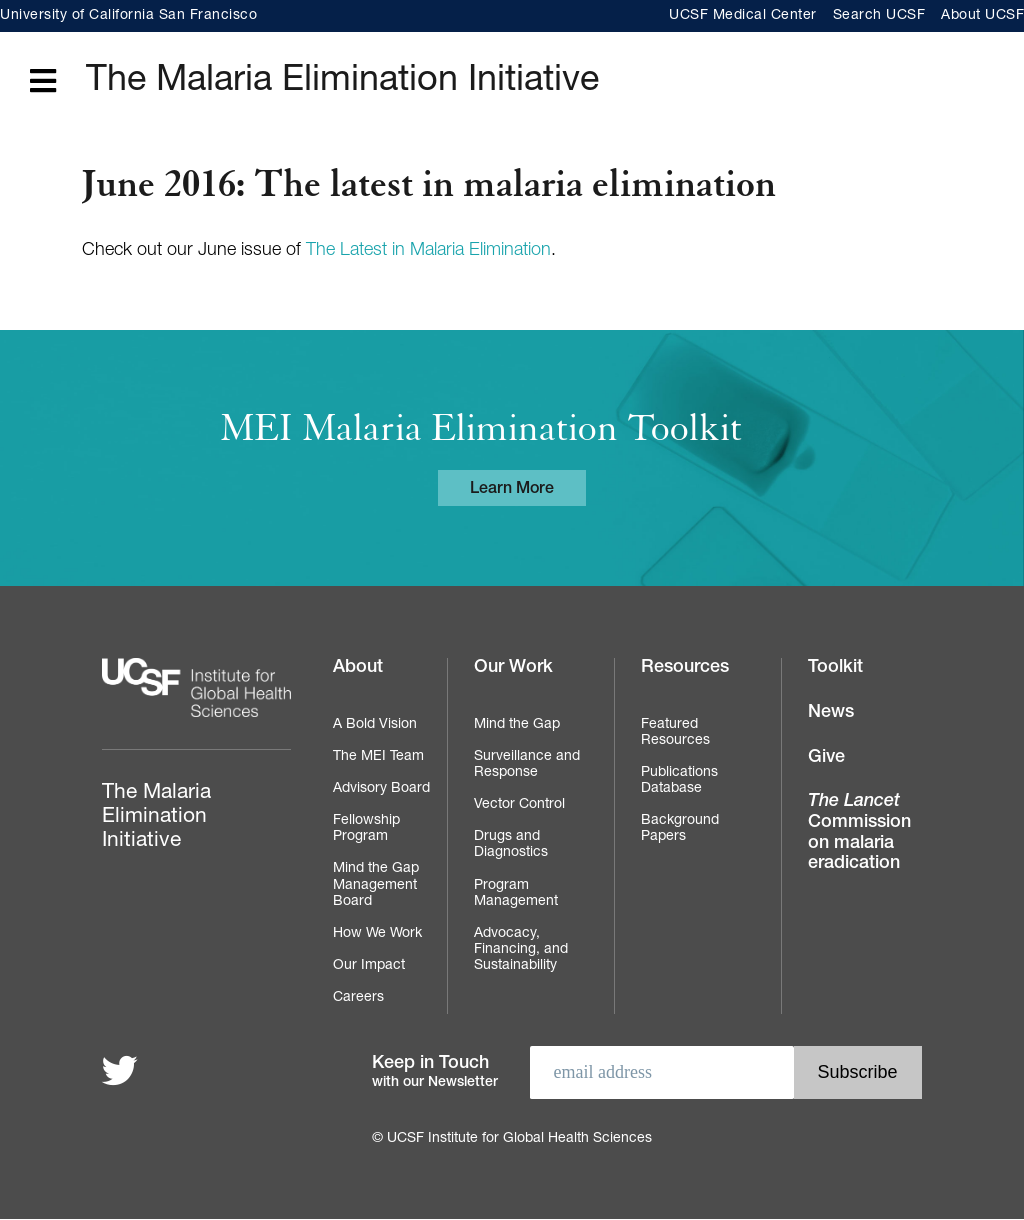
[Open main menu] (43, 82)
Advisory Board (381, 789)
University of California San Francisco (128, 16)
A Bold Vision (375, 725)
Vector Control (519, 805)
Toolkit (835, 668)
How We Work (377, 934)
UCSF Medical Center (743, 16)
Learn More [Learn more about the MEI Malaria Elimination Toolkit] (512, 490)
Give (826, 758)
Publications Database (679, 781)
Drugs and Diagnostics (511, 845)
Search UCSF (879, 16)
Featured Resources (675, 733)
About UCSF (982, 16)
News (831, 713)
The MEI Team (378, 757)
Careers (358, 998)
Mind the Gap (517, 725)
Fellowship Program (366, 829)
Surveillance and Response (527, 765)
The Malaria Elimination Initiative (342, 82)
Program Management (516, 894)
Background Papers (680, 829)
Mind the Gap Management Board (376, 885)
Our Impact (369, 966)
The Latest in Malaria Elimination (428, 251)
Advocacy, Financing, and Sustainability (521, 950)
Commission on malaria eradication (859, 833)
